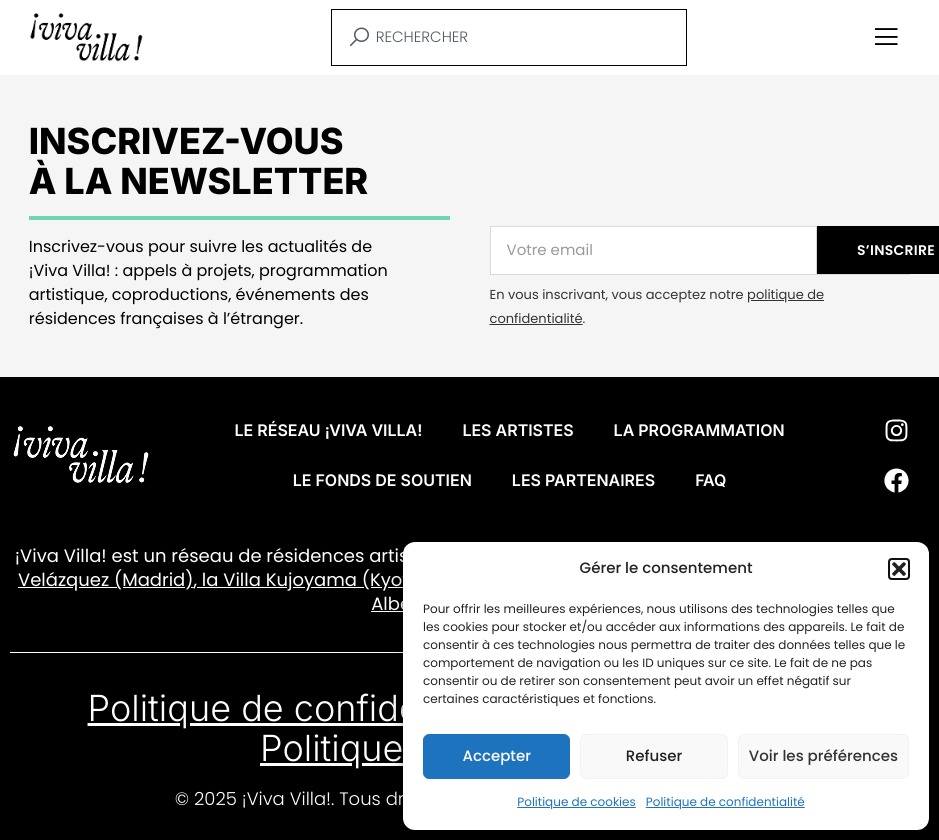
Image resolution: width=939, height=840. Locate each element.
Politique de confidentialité (725, 802)
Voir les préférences (823, 756)
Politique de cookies (576, 802)
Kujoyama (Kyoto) (345, 580)
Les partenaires (583, 480)
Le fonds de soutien (382, 480)
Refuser (654, 756)
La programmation (699, 430)
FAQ (710, 480)
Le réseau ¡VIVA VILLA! (329, 430)
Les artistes (517, 430)
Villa (242, 580)
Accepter (496, 756)
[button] (899, 569)
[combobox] (509, 37)
